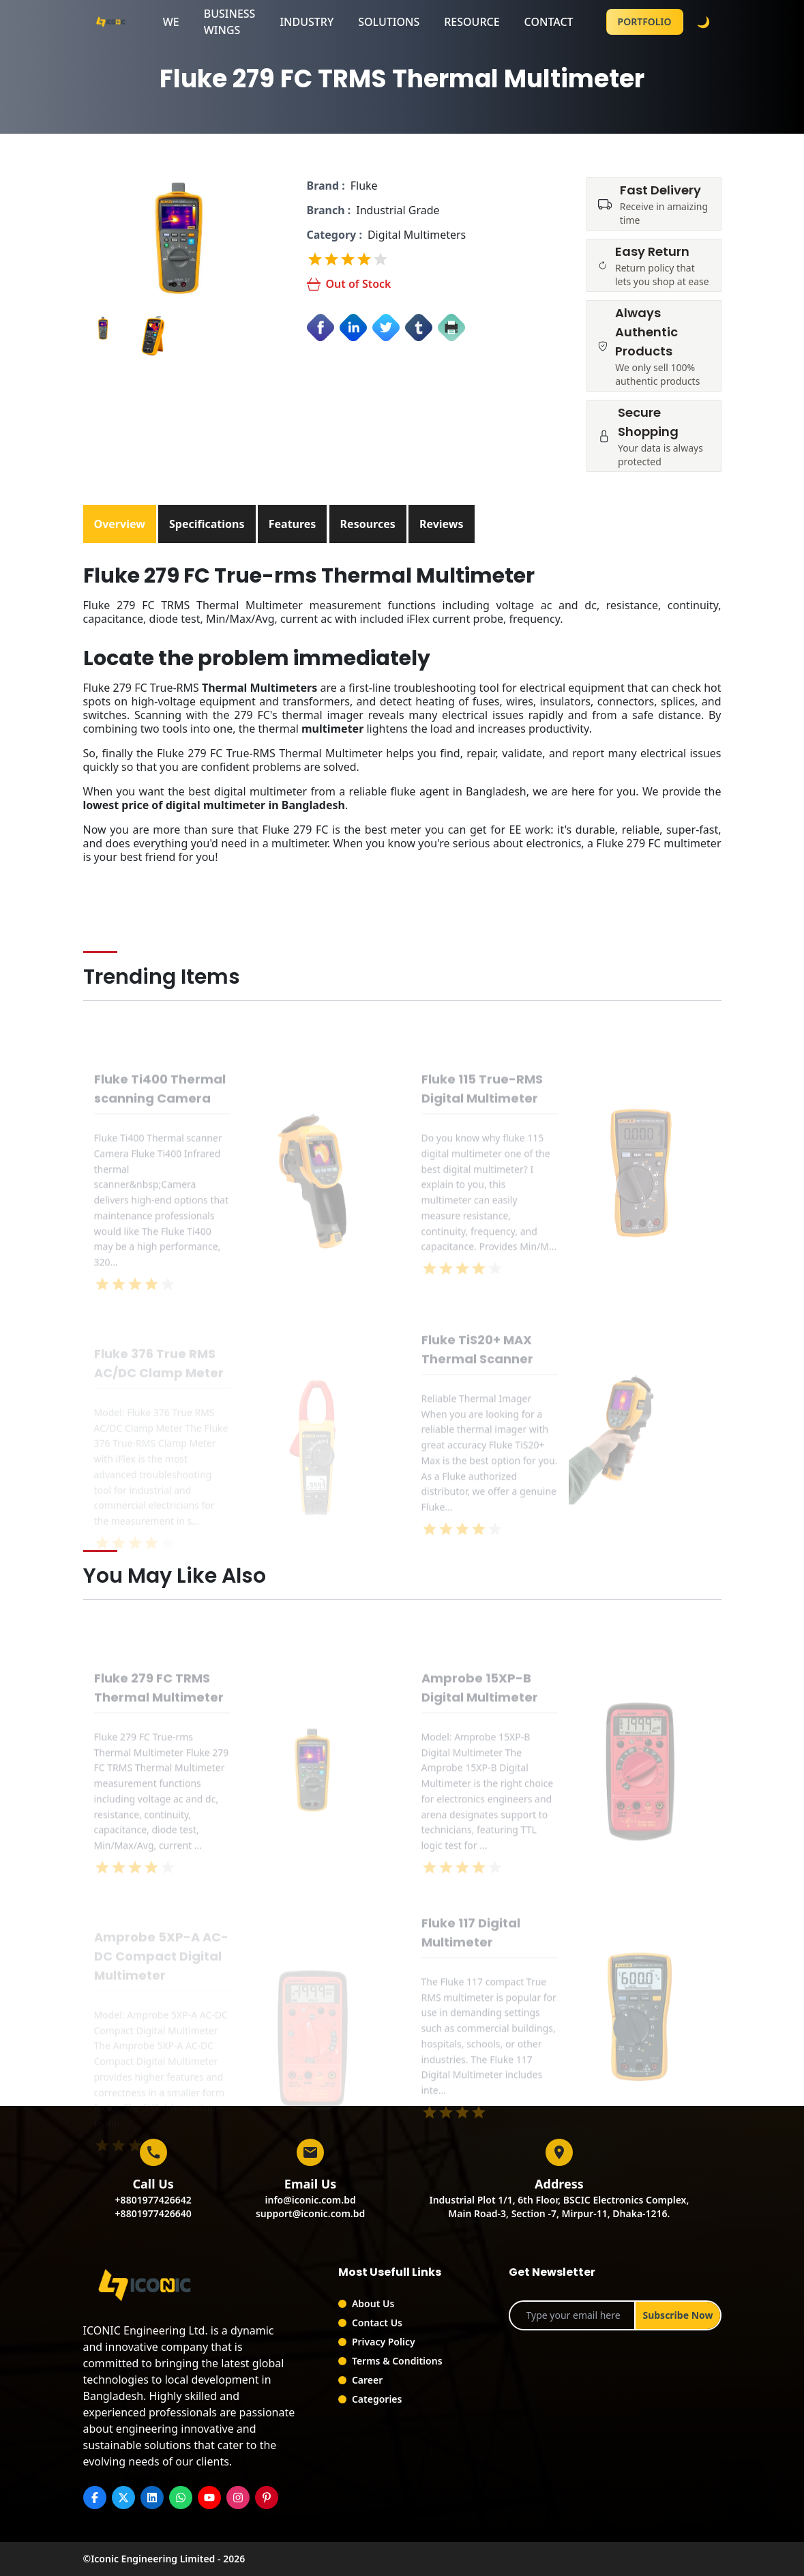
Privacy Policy (383, 2341)
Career (367, 2379)
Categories (377, 2398)
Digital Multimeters (417, 232)
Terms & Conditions (397, 2360)
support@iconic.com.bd (310, 2213)
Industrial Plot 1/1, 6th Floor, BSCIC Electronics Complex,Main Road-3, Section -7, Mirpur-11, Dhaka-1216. (559, 2206)
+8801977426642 (153, 2199)
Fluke (364, 183)
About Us (373, 2303)
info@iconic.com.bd (310, 2199)
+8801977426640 (153, 2213)
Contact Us (377, 2322)
